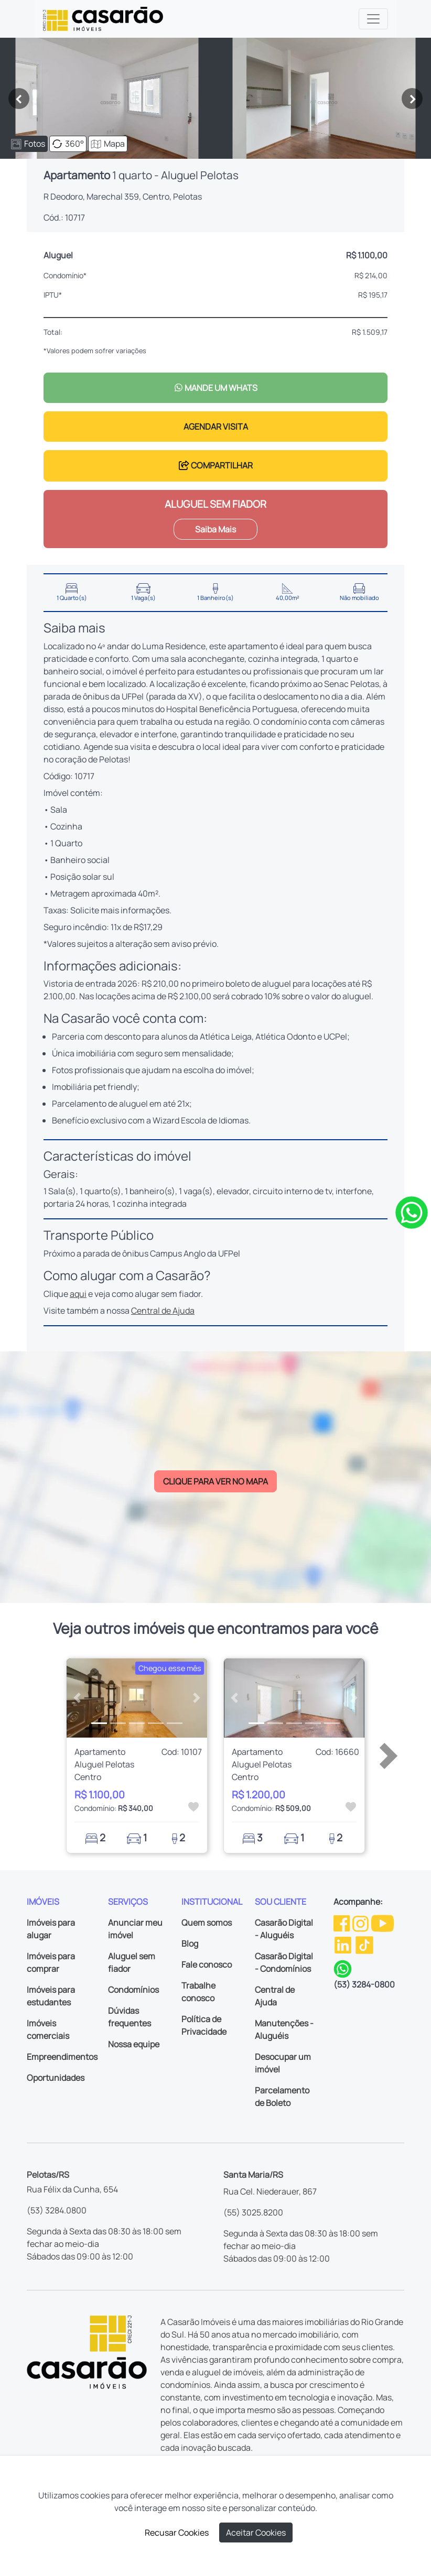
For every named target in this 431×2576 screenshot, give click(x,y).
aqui (78, 1294)
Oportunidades (55, 2077)
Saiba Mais (215, 529)
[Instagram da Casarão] (361, 1922)
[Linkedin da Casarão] (343, 1944)
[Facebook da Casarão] (342, 1922)
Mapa (108, 143)
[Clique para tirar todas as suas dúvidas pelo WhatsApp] (411, 1212)
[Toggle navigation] (373, 18)
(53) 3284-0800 (364, 1984)
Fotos (28, 143)
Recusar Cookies (177, 2532)
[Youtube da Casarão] (382, 1922)
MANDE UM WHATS (215, 388)
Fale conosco (206, 1964)
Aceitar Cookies (256, 2532)
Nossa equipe (133, 2044)
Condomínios (133, 1989)
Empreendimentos (62, 2056)
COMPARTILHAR (216, 465)
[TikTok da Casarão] (364, 1944)
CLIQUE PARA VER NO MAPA (215, 1481)
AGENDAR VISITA (216, 426)
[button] (77, 1698)
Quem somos (206, 1922)
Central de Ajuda (163, 1310)
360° (68, 143)
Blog (189, 1943)
